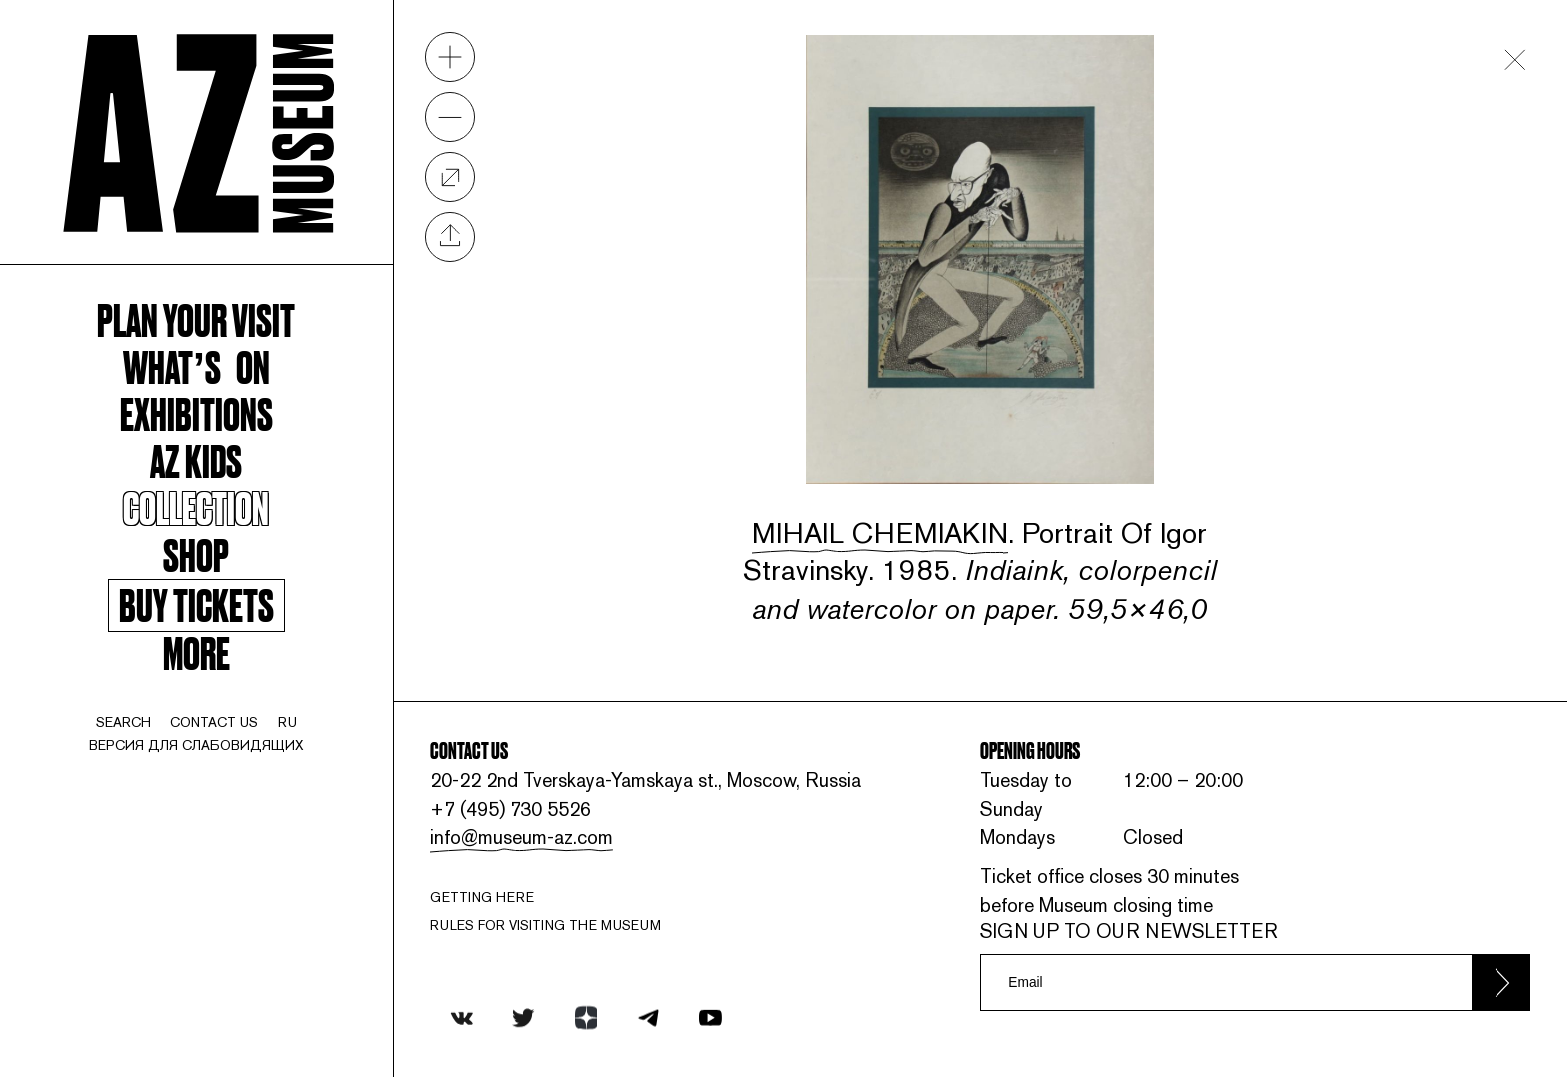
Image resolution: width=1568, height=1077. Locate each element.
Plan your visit (196, 318)
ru (287, 722)
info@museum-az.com (521, 837)
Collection (196, 506)
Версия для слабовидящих (196, 745)
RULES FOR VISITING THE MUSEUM (545, 925)
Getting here (482, 897)
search (123, 722)
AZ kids (196, 459)
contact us (214, 722)
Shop (196, 553)
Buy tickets (196, 605)
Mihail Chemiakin (880, 532)
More (196, 651)
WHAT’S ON (196, 365)
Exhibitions (196, 412)
